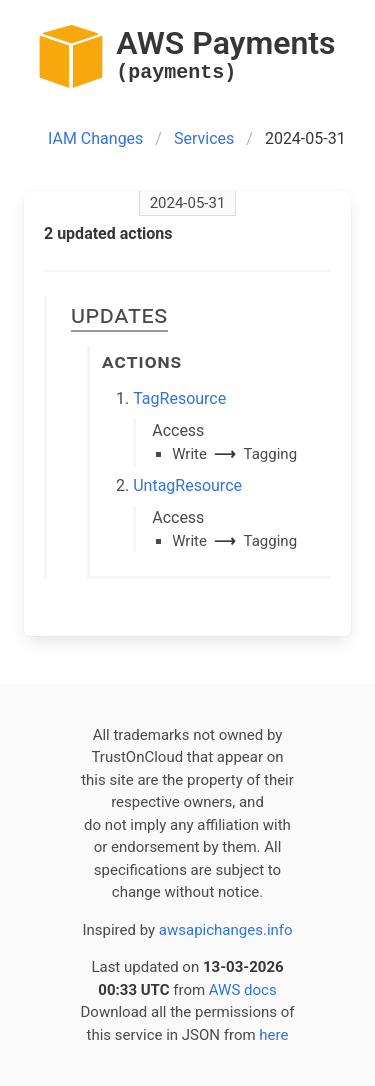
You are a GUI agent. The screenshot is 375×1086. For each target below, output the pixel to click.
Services (204, 138)
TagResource (179, 398)
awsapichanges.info (226, 930)
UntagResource (187, 485)
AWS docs (243, 990)
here (273, 1035)
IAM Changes (95, 138)
